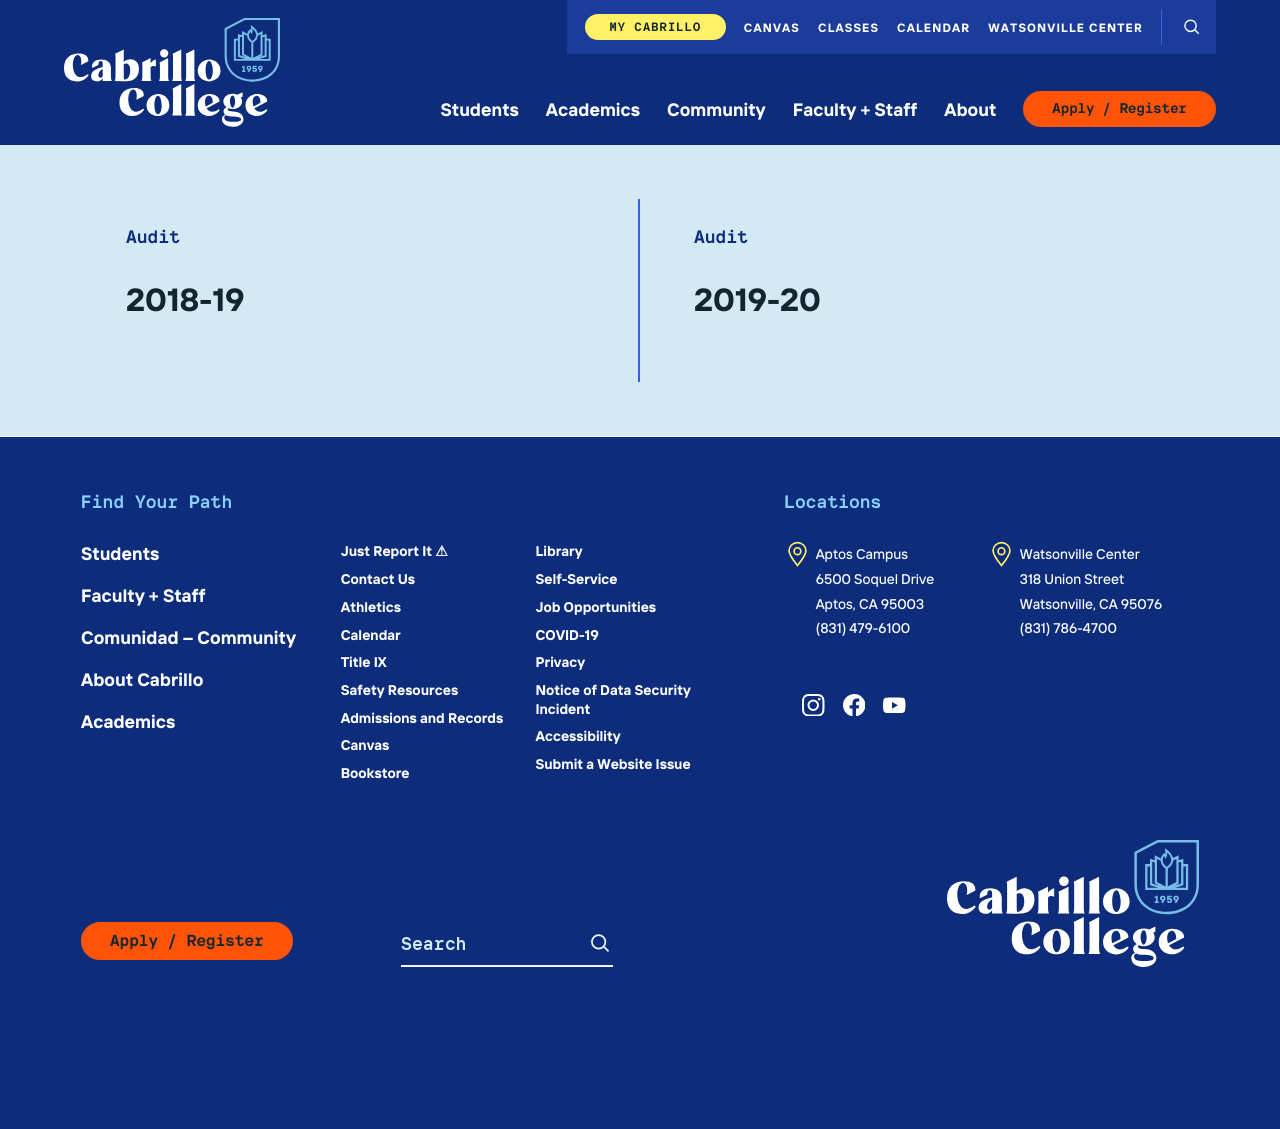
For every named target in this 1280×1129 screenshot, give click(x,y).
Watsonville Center (1065, 27)
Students (480, 108)
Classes (848, 27)
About (970, 108)
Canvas (772, 27)
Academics (593, 108)
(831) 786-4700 (1068, 627)
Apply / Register (1119, 109)
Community (716, 108)
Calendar (933, 27)
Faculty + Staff (855, 108)
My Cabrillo (655, 26)
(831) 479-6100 (863, 627)
